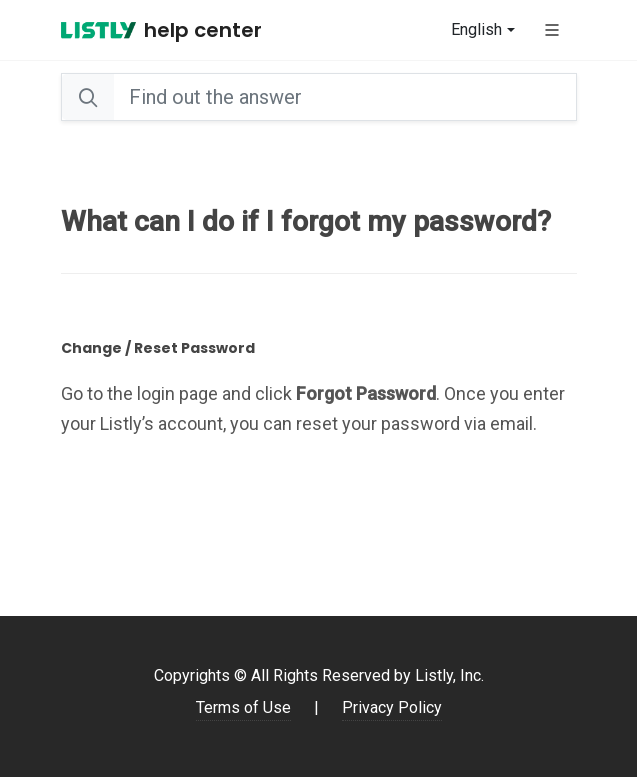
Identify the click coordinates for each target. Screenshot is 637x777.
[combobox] (482, 30)
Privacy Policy (392, 707)
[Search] (344, 97)
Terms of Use (243, 707)
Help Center (203, 30)
